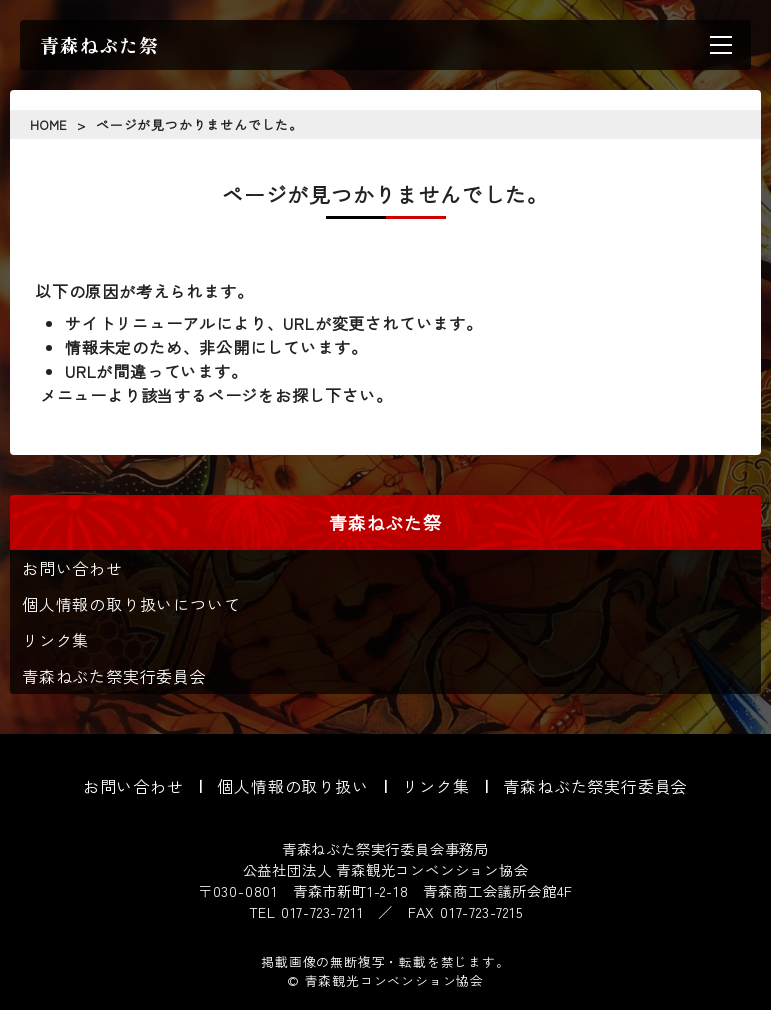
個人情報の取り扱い (292, 786)
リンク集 (55, 640)
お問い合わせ (72, 568)
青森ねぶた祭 (99, 45)
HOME (48, 124)
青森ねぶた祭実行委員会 (114, 676)
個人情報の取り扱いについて (131, 604)
